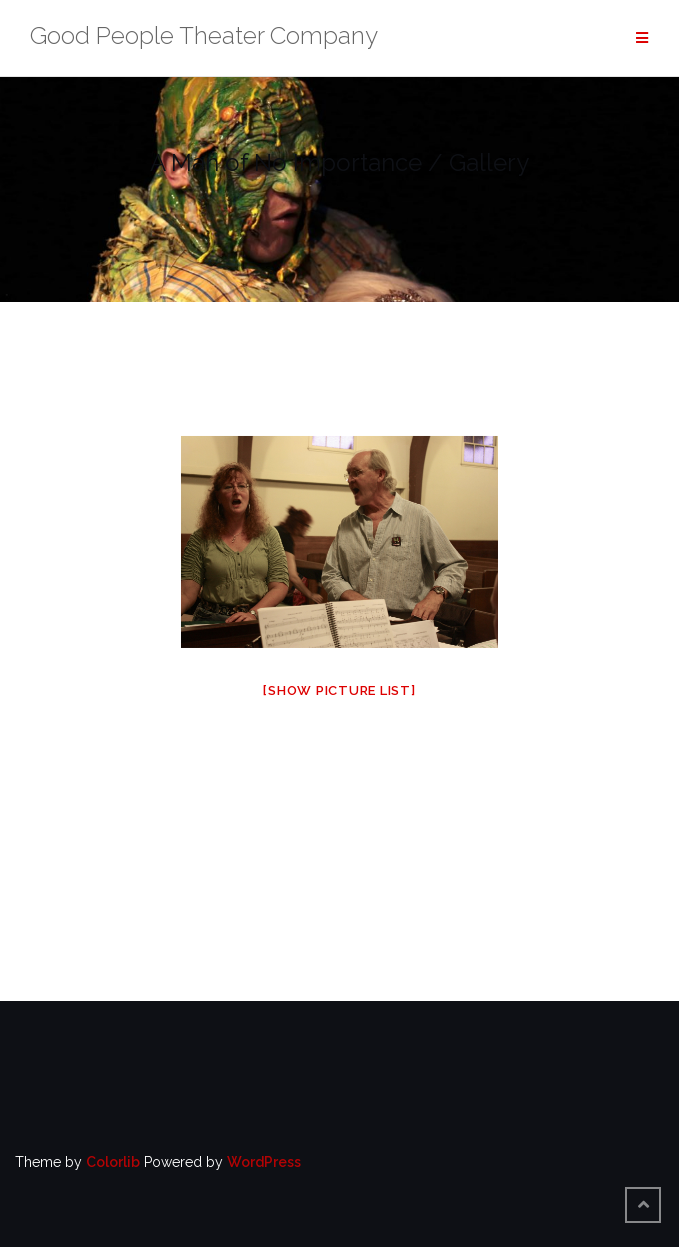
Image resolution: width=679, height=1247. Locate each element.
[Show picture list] (339, 690)
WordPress (264, 1162)
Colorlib (113, 1162)
